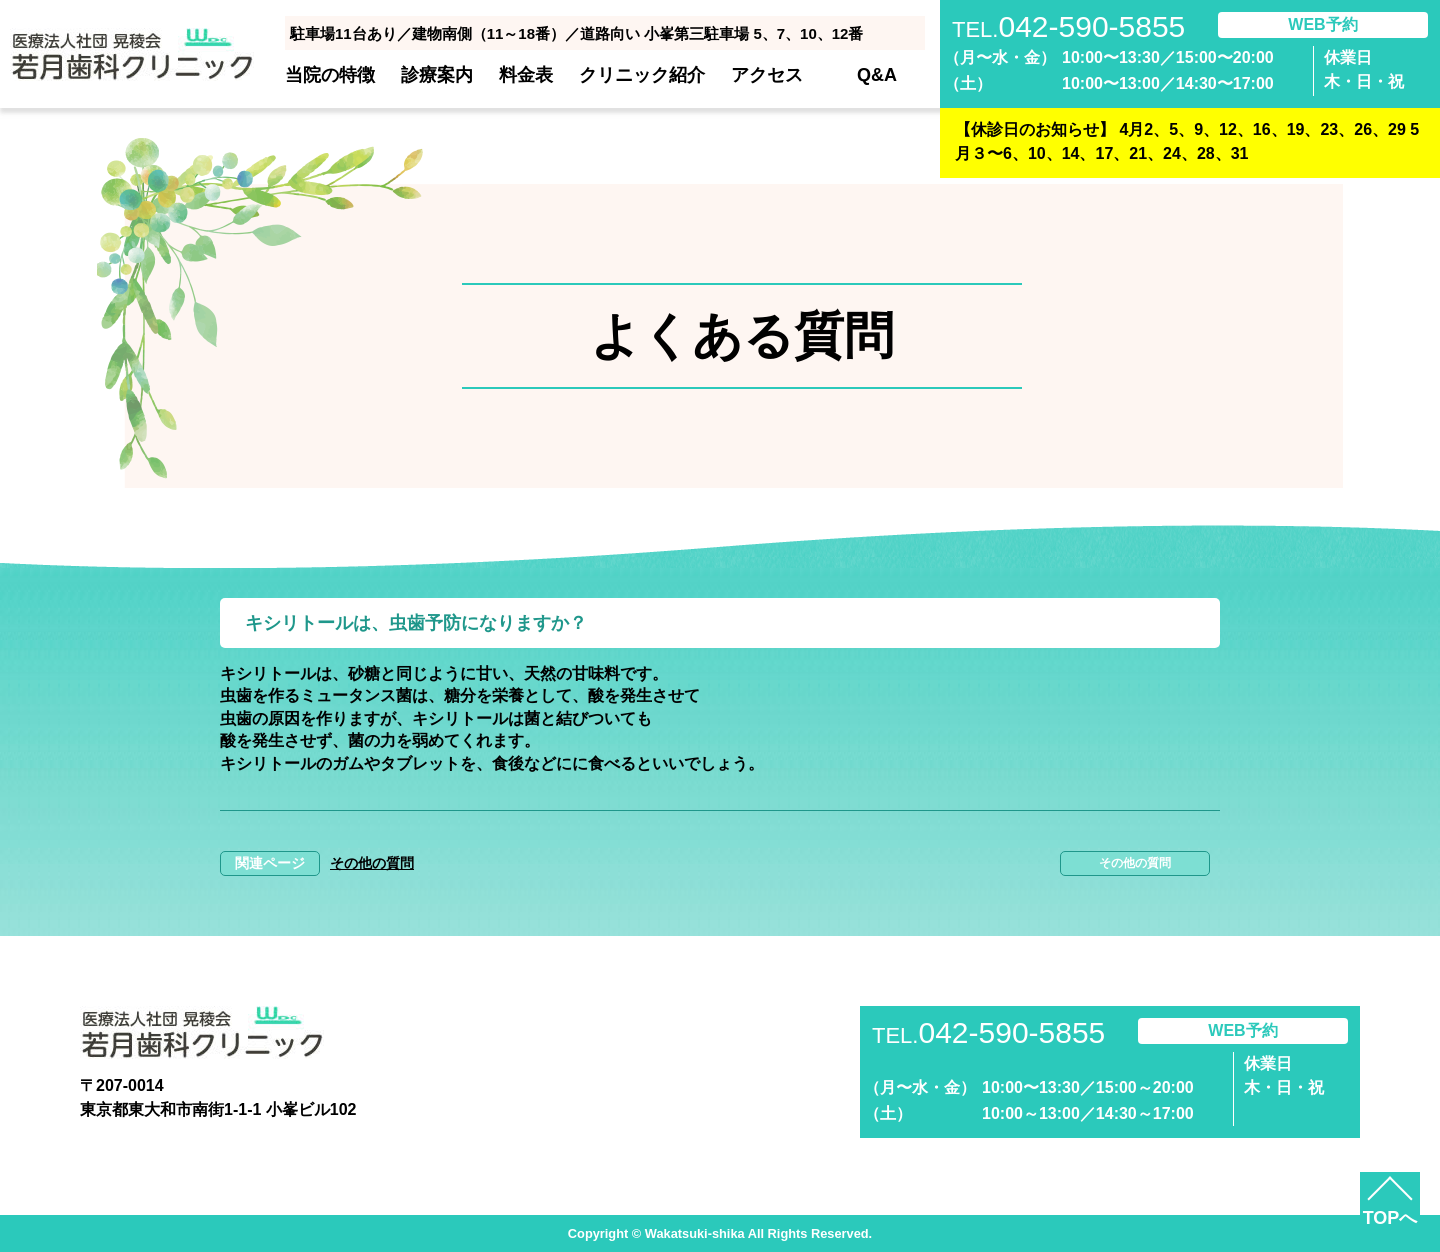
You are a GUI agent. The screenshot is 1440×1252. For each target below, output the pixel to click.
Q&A (877, 75)
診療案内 (437, 75)
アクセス (767, 75)
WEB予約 (1322, 24)
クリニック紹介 (642, 75)
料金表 (526, 75)
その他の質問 (372, 863)
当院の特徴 (330, 75)
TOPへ (1390, 1218)
